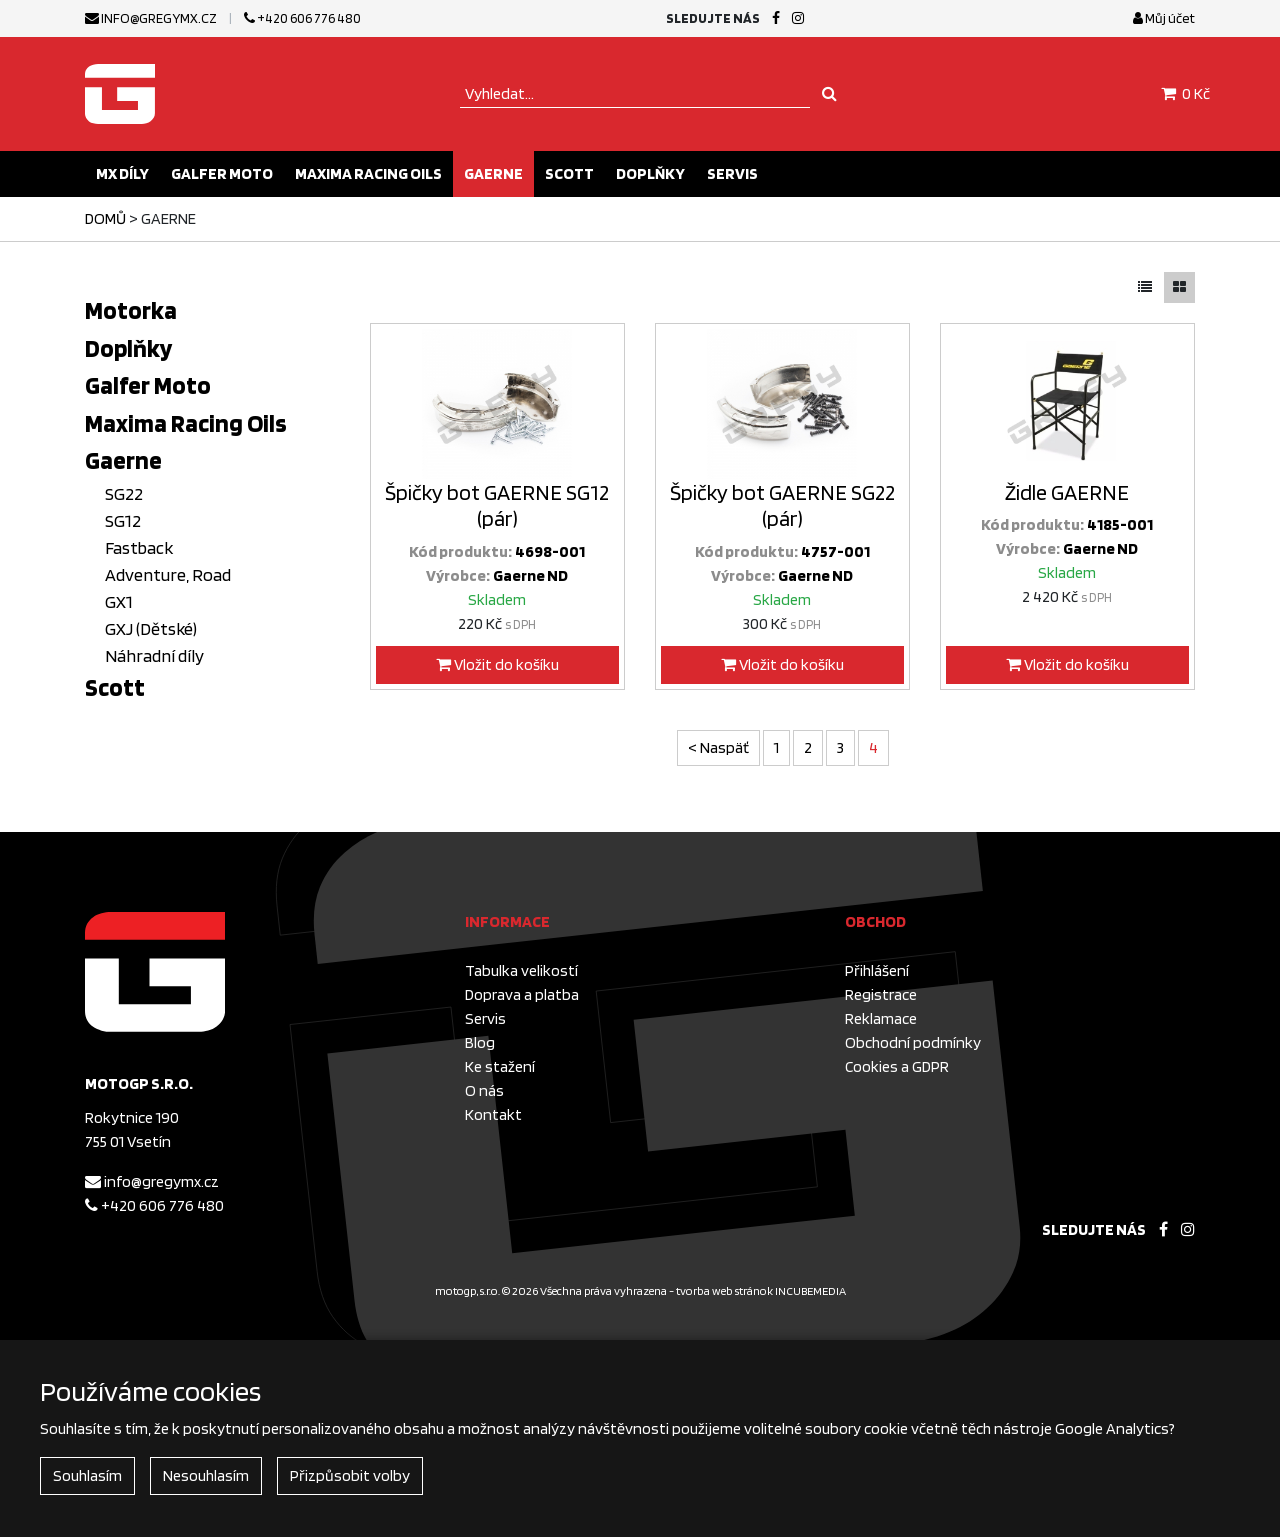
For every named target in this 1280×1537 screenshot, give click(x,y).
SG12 (123, 520)
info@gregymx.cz (151, 18)
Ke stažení (500, 1066)
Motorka (131, 310)
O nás (484, 1090)
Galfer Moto (222, 173)
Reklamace (881, 1018)
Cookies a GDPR (897, 1066)
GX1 (119, 601)
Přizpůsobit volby (350, 1475)
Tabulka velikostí (521, 970)
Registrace (881, 994)
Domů (105, 218)
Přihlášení (877, 970)
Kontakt (493, 1114)
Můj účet (1164, 18)
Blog (480, 1042)
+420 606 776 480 (302, 18)
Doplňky (650, 173)
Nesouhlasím (206, 1475)
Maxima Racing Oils (368, 173)
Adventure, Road (168, 574)
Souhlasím (87, 1475)
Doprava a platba (522, 994)
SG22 (124, 493)
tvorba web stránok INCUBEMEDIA (761, 1290)
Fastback (139, 547)
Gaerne (493, 173)
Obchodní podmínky (913, 1042)
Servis (732, 173)
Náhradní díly (154, 655)
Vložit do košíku (497, 664)
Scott (569, 173)
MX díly (122, 173)
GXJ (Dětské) (151, 628)
